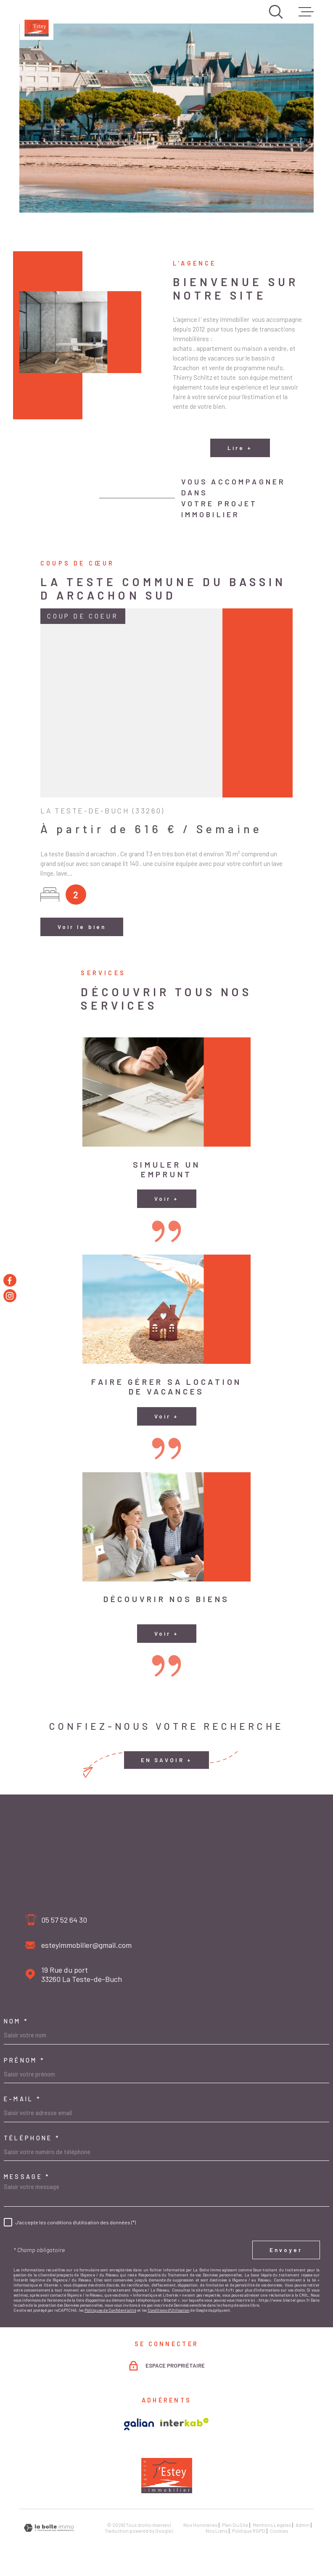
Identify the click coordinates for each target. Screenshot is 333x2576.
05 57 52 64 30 (64, 1919)
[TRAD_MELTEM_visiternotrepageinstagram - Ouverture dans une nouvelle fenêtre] (9, 1295)
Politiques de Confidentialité (110, 2310)
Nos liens (216, 2531)
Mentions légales (272, 2525)
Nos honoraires (200, 2525)
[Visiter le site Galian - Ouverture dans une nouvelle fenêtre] (139, 2424)
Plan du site (235, 2525)
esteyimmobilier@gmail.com (86, 1945)
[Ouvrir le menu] (306, 11)
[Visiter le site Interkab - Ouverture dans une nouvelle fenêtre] (184, 2422)
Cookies (279, 2531)
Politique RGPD (248, 2531)
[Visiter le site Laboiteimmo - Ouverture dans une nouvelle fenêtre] (48, 2528)
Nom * (16, 2021)
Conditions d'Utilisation (169, 2310)
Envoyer (286, 2250)
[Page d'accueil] (36, 23)
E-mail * (23, 2099)
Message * (27, 2177)
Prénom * (24, 2060)
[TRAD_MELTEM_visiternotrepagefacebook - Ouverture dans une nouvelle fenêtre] (9, 1280)
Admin (302, 2525)
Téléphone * (32, 2138)
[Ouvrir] (275, 11)
